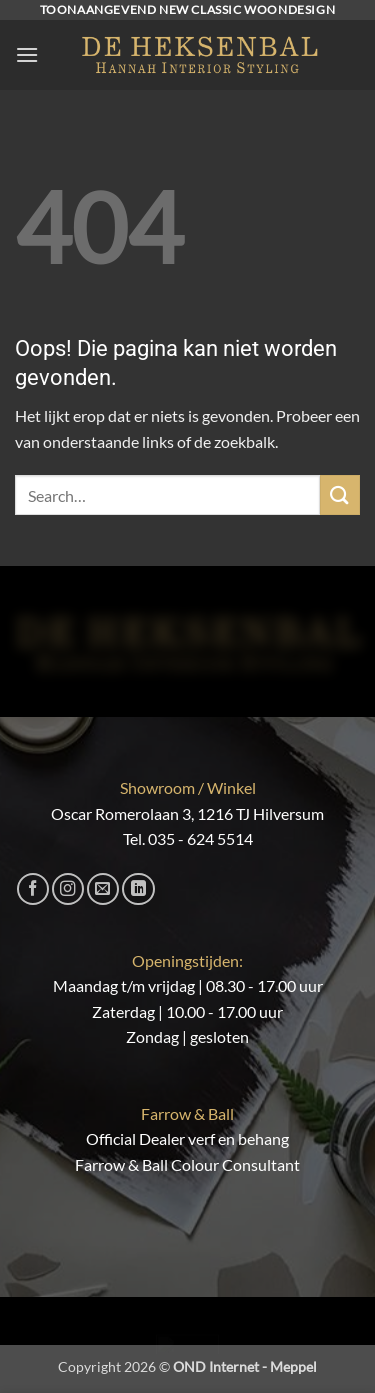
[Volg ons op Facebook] (33, 889)
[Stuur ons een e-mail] (103, 889)
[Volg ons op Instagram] (68, 889)
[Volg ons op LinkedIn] (138, 889)
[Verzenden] (340, 494)
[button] (27, 54)
